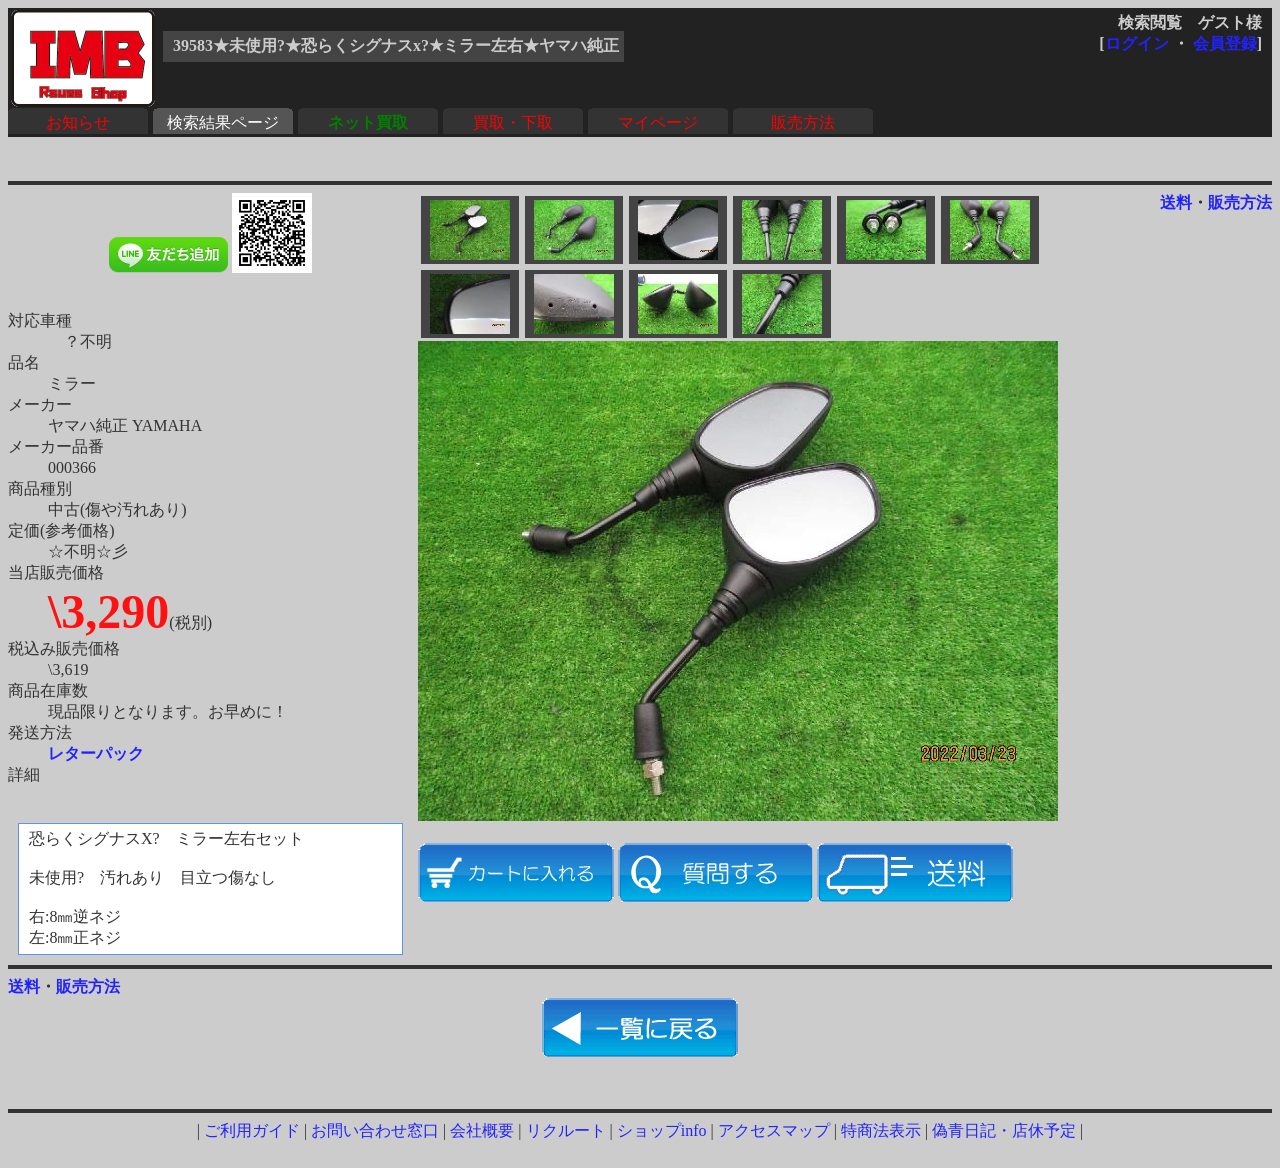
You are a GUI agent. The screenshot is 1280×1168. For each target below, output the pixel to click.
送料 (1176, 202)
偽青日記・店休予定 (1004, 1130)
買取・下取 (513, 122)
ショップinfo (662, 1130)
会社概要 (482, 1130)
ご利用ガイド (252, 1130)
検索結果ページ (223, 122)
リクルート (566, 1130)
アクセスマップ (774, 1130)
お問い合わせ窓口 (375, 1130)
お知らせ (78, 122)
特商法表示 (881, 1130)
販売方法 (803, 122)
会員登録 (1225, 43)
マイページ (658, 122)
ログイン (1137, 43)
